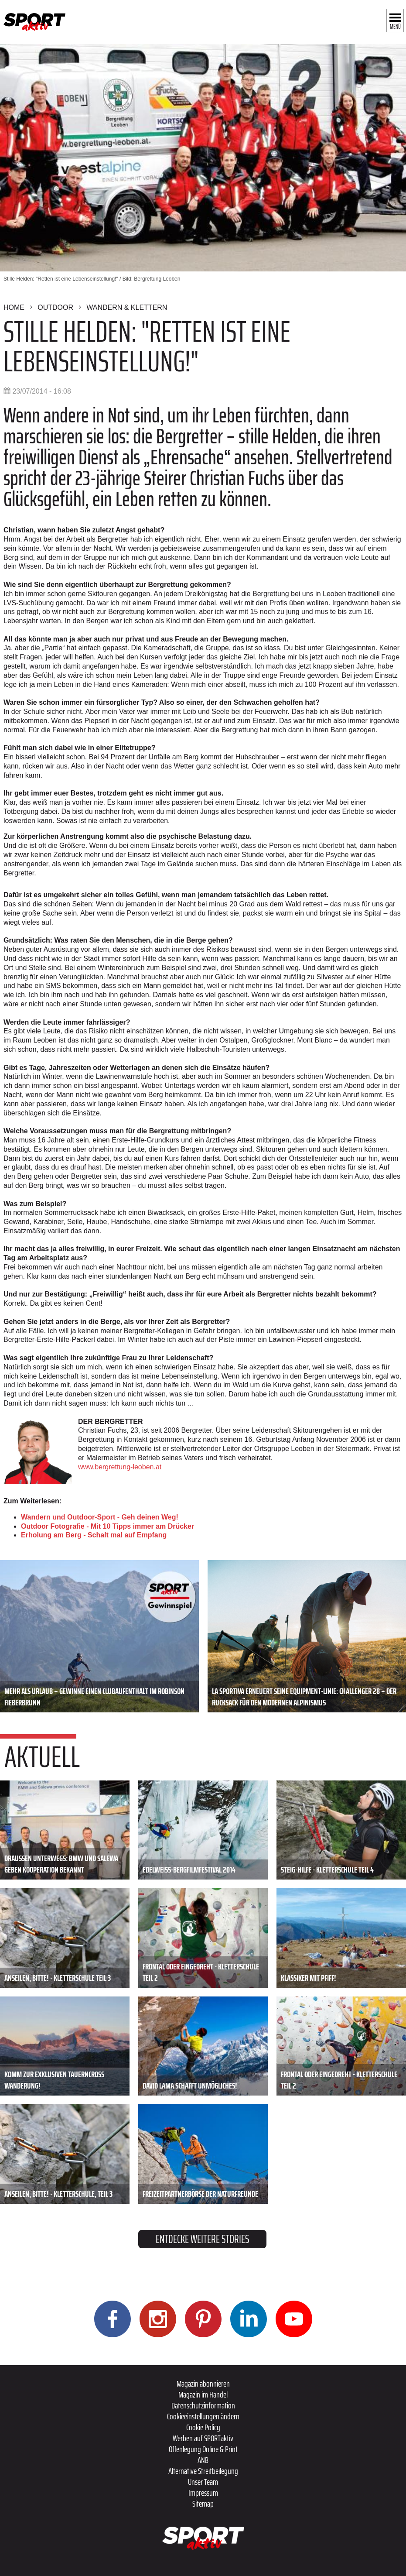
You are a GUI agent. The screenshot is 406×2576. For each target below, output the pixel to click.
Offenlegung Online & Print (203, 2449)
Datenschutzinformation (203, 2405)
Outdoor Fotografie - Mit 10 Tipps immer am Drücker (107, 1526)
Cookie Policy (203, 2427)
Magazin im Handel (203, 2394)
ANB (203, 2460)
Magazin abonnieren (203, 2384)
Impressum (203, 2493)
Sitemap (203, 2504)
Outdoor (55, 307)
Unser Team (203, 2482)
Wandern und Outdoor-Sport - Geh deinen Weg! (99, 1517)
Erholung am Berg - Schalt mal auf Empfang (94, 1535)
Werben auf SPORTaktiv (203, 2438)
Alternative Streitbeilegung (203, 2471)
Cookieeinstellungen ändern (203, 2416)
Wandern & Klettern (126, 307)
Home (13, 307)
